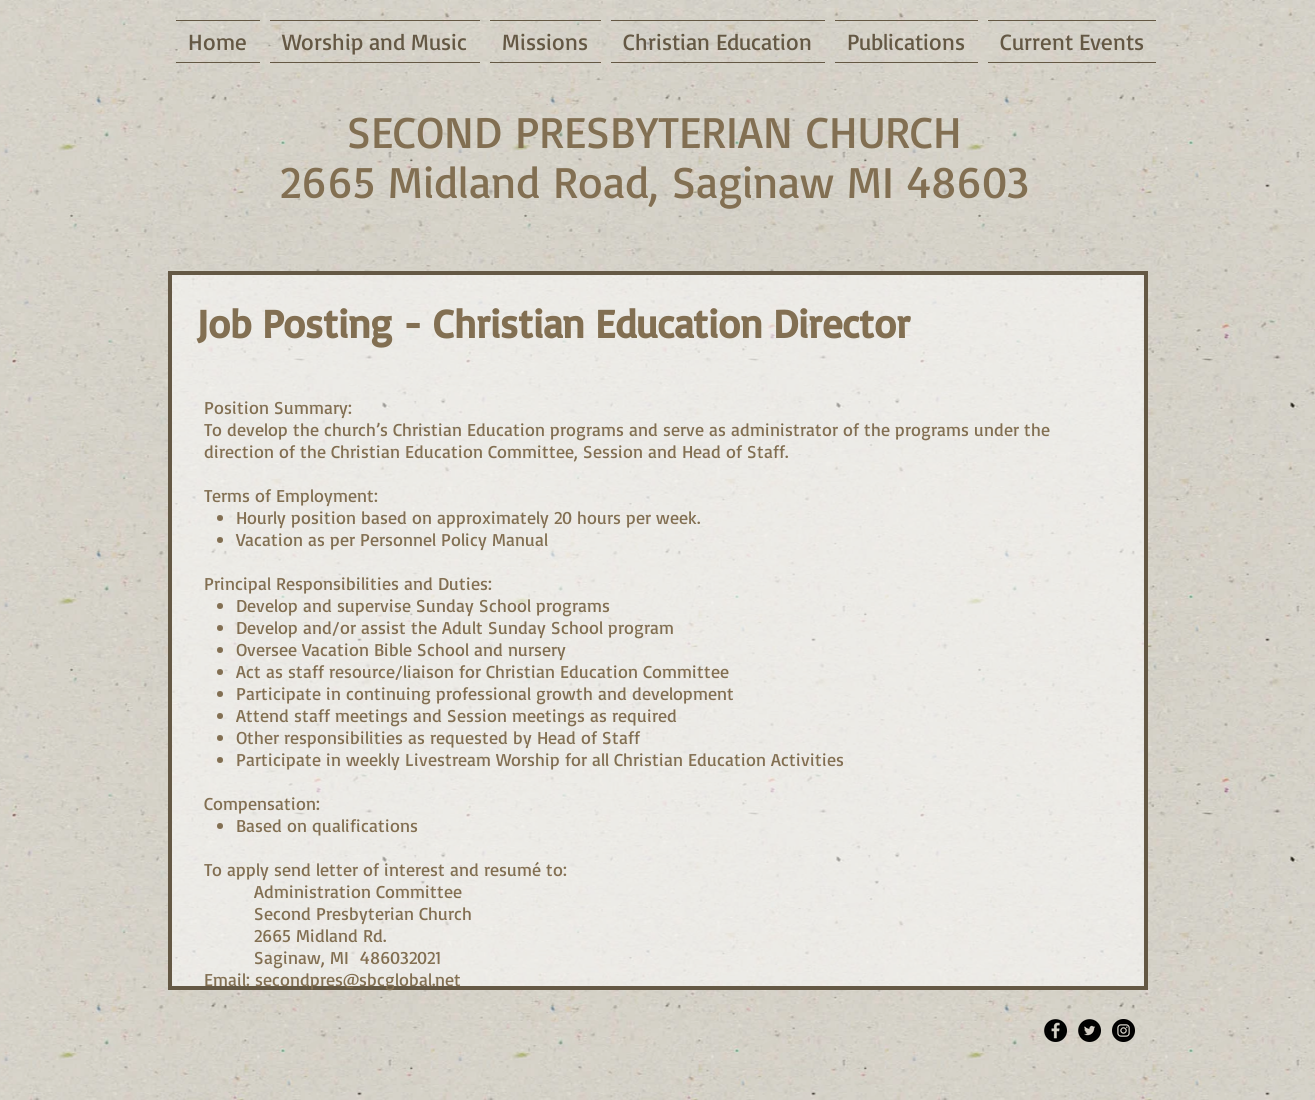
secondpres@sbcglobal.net (358, 979)
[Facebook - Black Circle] (1055, 1030)
